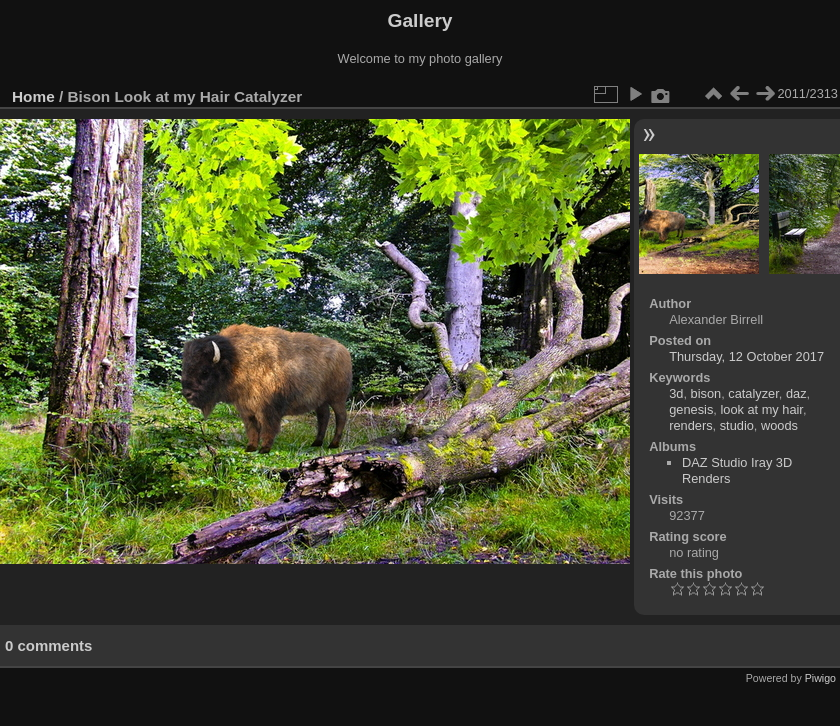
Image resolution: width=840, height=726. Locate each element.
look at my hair (761, 409)
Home (33, 96)
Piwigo (820, 678)
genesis (691, 409)
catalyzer (753, 393)
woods (779, 425)
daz (796, 393)
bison (706, 393)
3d (676, 393)
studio (737, 425)
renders (690, 425)
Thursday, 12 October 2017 (746, 356)
